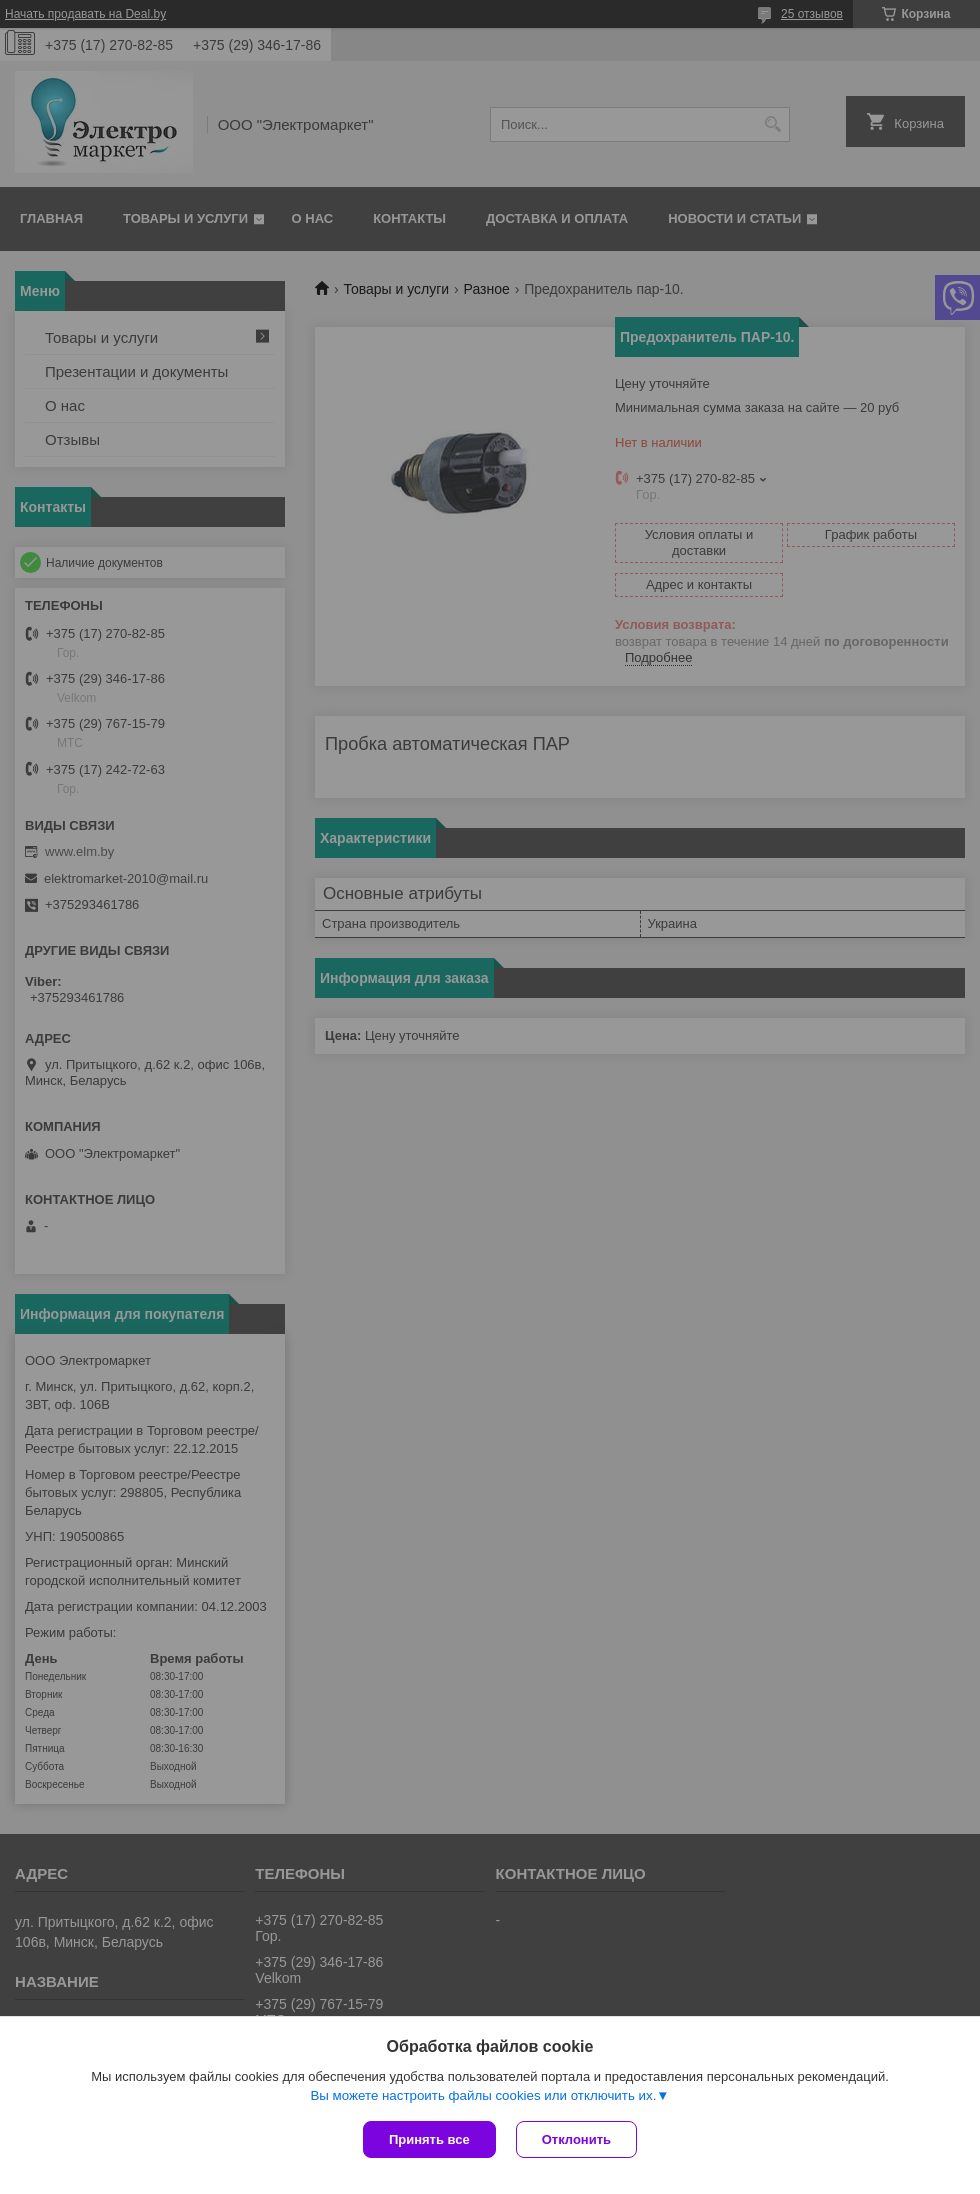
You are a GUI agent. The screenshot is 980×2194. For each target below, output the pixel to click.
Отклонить (576, 2139)
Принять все (429, 2139)
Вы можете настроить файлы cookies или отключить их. (483, 2095)
